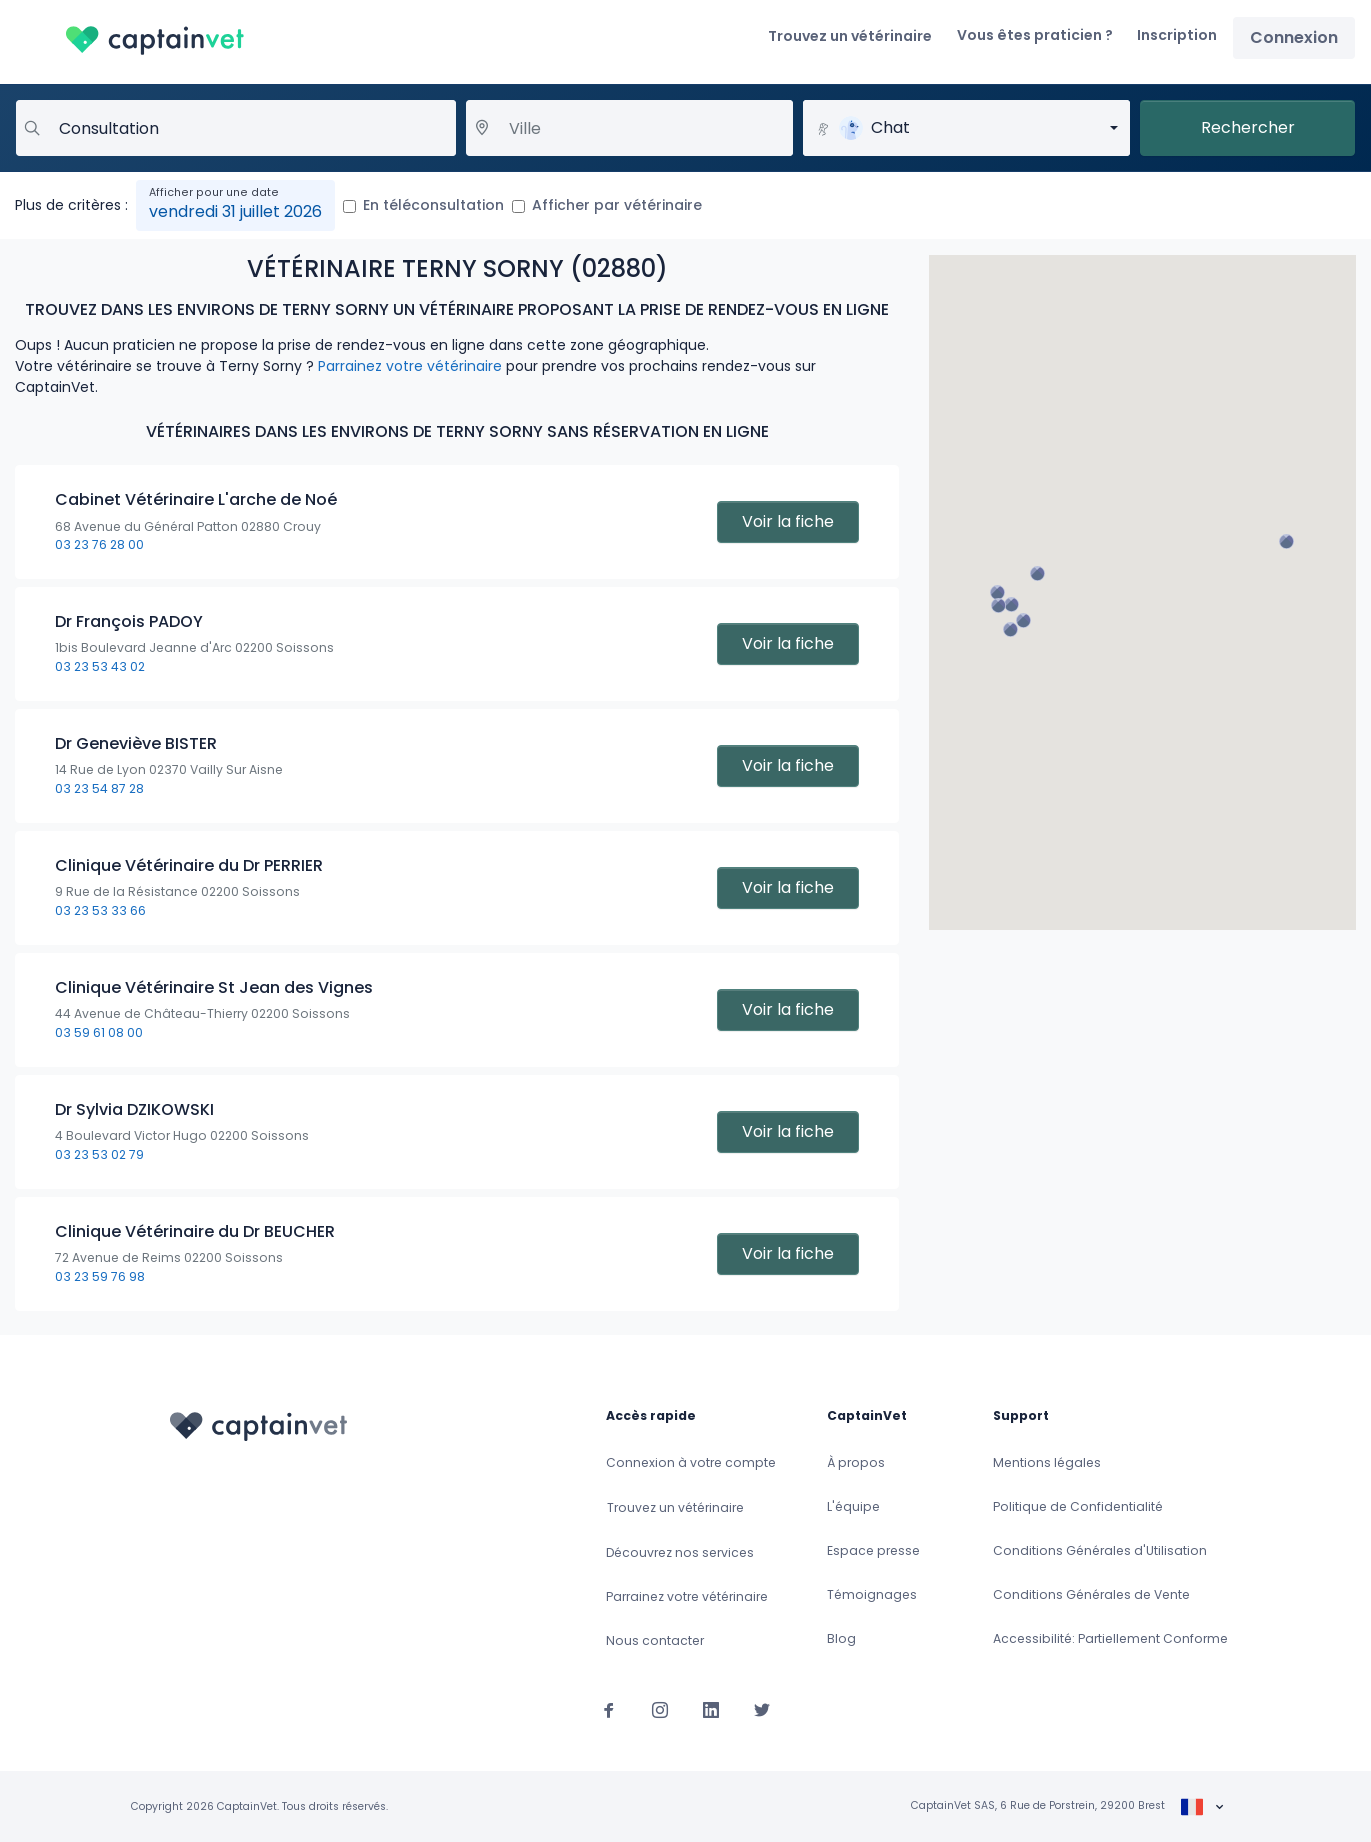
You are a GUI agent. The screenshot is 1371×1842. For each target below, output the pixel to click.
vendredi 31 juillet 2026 (235, 211)
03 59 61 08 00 (99, 1032)
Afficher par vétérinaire (617, 205)
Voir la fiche (788, 521)
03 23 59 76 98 (100, 1276)
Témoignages (872, 1594)
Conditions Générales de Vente (1091, 1594)
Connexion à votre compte (691, 1462)
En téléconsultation (433, 205)
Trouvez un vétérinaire (850, 36)
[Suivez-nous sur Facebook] (609, 1709)
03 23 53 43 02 (100, 666)
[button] (1037, 573)
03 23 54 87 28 (99, 788)
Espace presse (873, 1550)
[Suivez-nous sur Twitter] (762, 1709)
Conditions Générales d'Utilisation (1100, 1550)
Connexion (1294, 37)
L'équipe (853, 1506)
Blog (841, 1638)
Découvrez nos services (680, 1552)
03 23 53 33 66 (100, 910)
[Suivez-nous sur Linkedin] (711, 1709)
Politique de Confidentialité (1078, 1506)
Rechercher (1248, 127)
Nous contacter (655, 1640)
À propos (856, 1462)
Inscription (1177, 35)
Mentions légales (1047, 1462)
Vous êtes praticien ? (1035, 35)
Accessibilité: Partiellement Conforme (1110, 1638)
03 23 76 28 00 (99, 544)
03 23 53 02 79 (99, 1154)
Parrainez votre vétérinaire (410, 366)
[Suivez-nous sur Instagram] (660, 1709)
